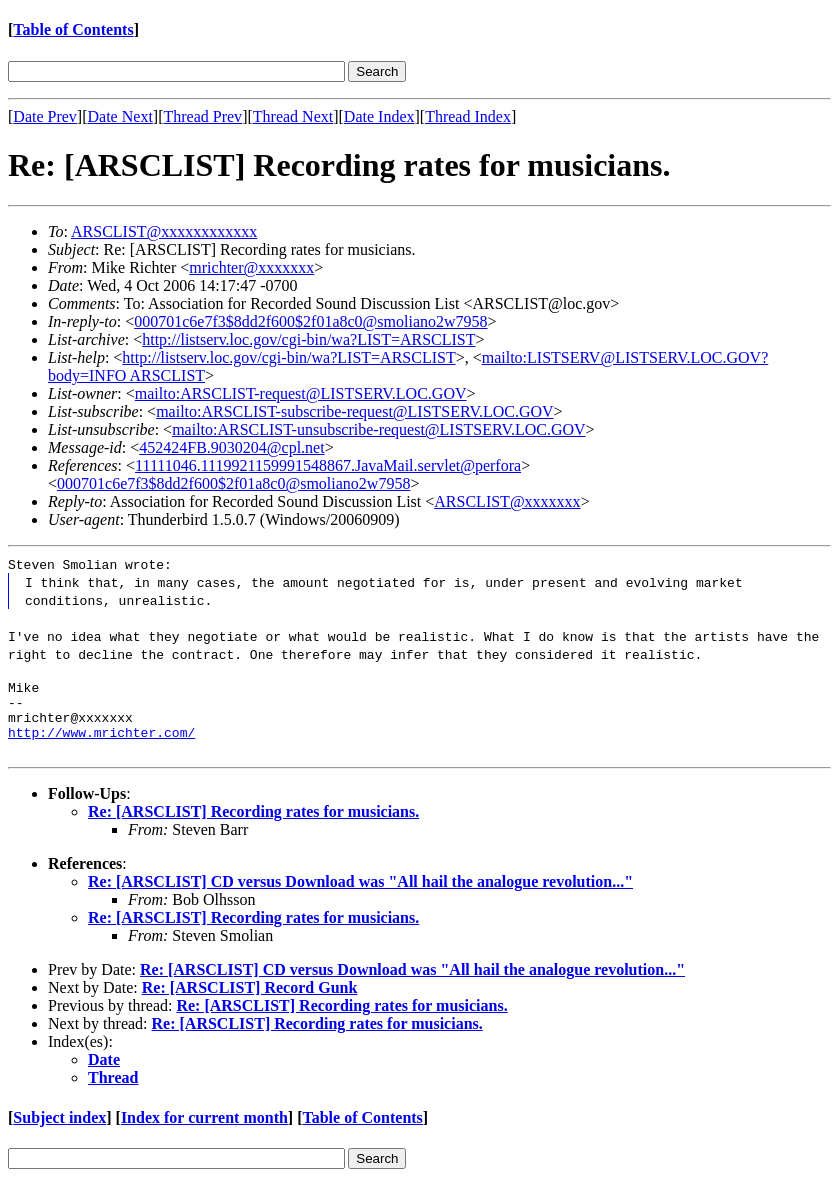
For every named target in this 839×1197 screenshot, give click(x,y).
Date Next (120, 116)
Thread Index (468, 116)
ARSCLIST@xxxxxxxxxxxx (164, 231)
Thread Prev (202, 116)
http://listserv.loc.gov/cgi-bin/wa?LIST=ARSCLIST (308, 339)
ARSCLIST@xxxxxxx (507, 501)
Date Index (379, 116)
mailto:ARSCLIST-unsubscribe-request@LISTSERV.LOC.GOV (378, 429)
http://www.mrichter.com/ (101, 744)
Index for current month (204, 1129)
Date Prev (45, 116)
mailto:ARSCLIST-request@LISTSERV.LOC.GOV (301, 393)
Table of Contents (73, 29)
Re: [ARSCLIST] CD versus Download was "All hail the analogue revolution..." (360, 893)
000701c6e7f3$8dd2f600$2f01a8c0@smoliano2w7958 (310, 321)
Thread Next (293, 116)
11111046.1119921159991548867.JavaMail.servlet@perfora (328, 465)
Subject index (59, 1129)
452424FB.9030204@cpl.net (231, 447)
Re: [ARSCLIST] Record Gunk (250, 999)
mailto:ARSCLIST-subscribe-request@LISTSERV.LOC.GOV (354, 411)
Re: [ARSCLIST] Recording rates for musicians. (253, 823)
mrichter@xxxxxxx (251, 267)
